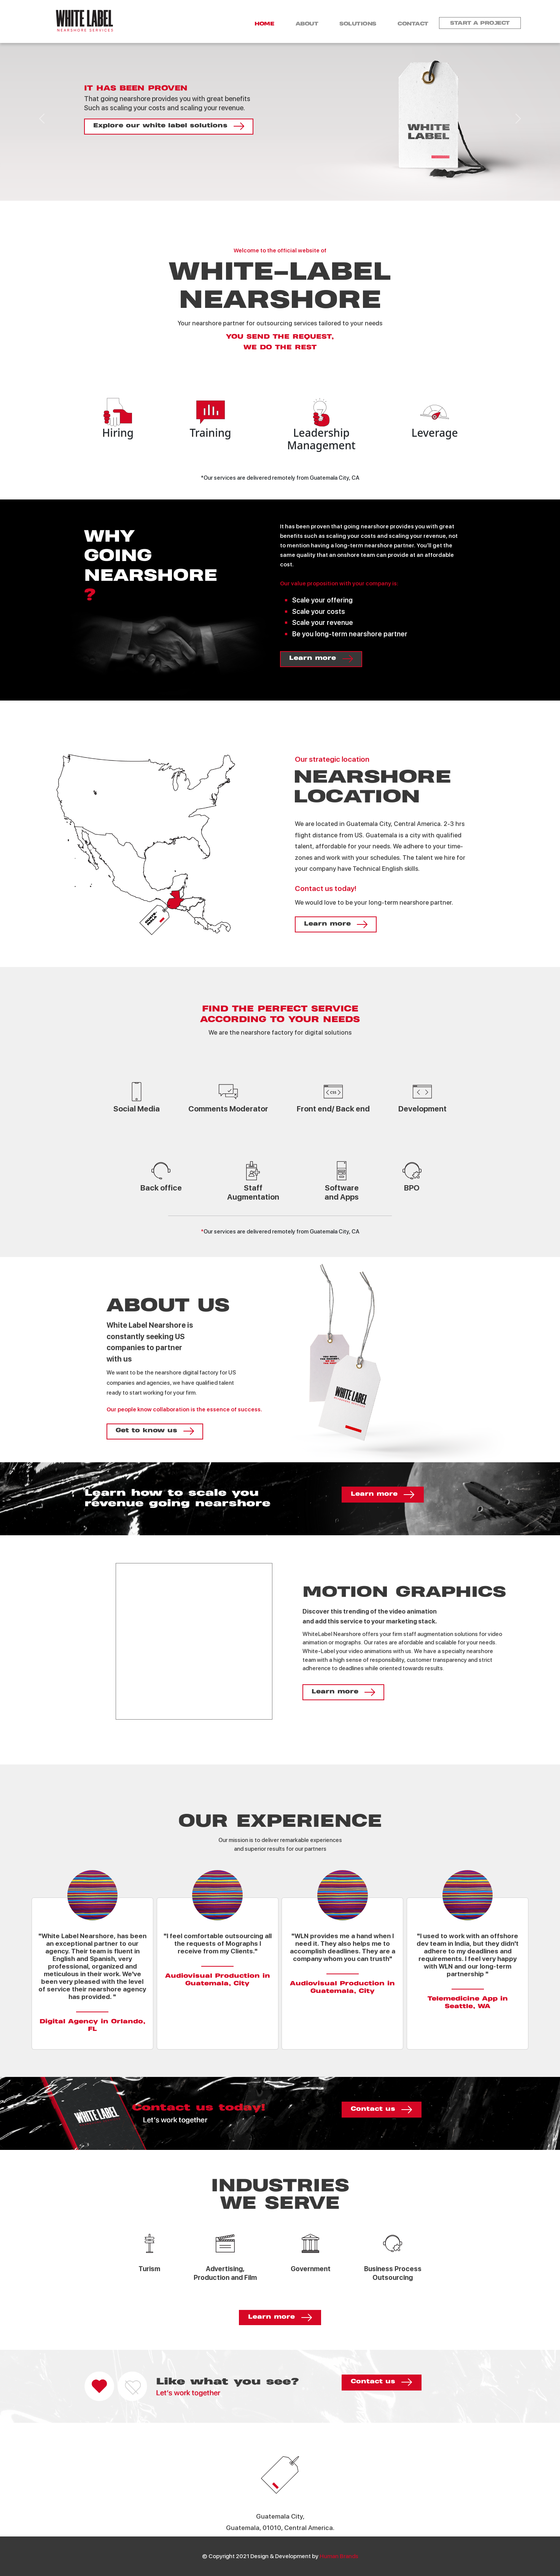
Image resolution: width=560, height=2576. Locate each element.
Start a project (479, 23)
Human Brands (339, 2556)
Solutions (355, 24)
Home (260, 24)
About (303, 24)
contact (411, 24)
